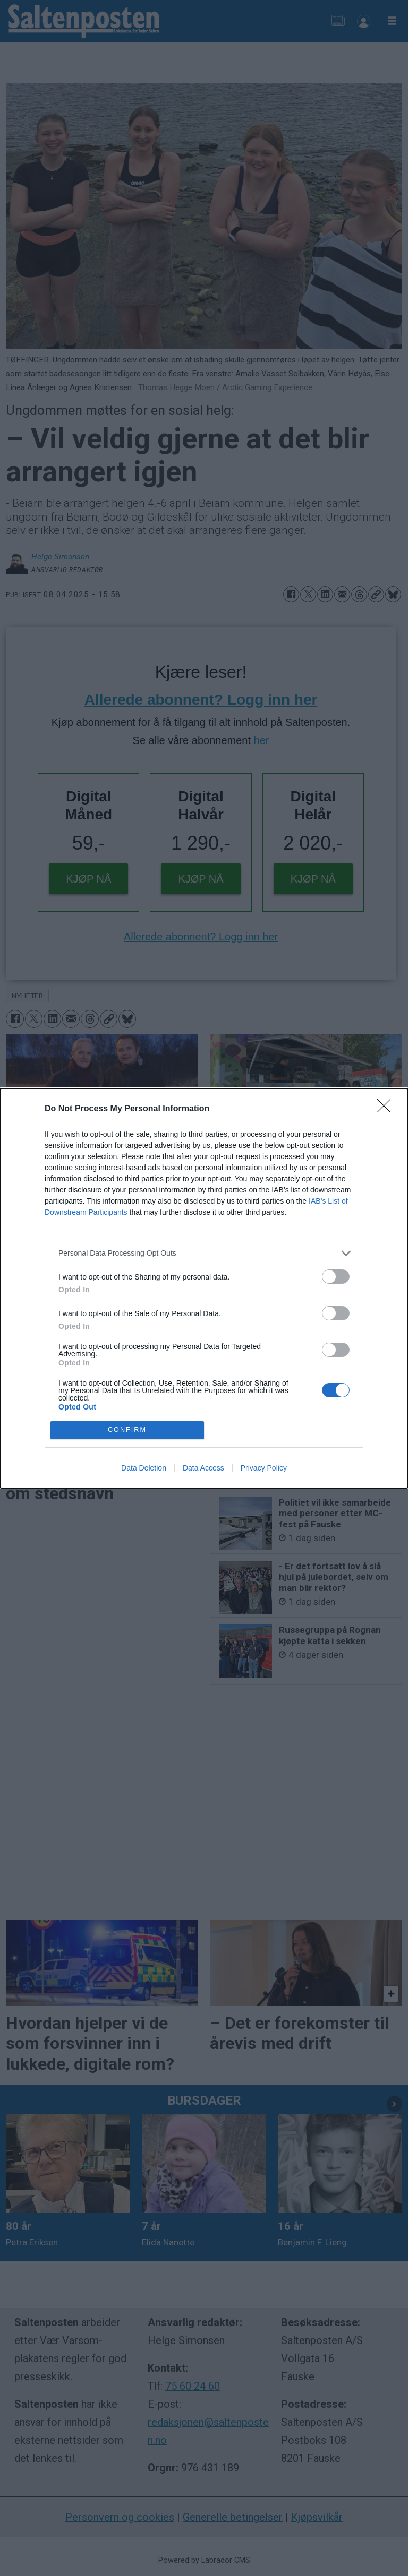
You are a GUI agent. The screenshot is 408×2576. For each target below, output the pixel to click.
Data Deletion (143, 1468)
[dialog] (204, 1288)
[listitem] (204, 1253)
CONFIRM (127, 1430)
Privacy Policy (264, 1468)
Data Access (203, 1468)
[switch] (336, 1276)
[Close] (387, 1109)
